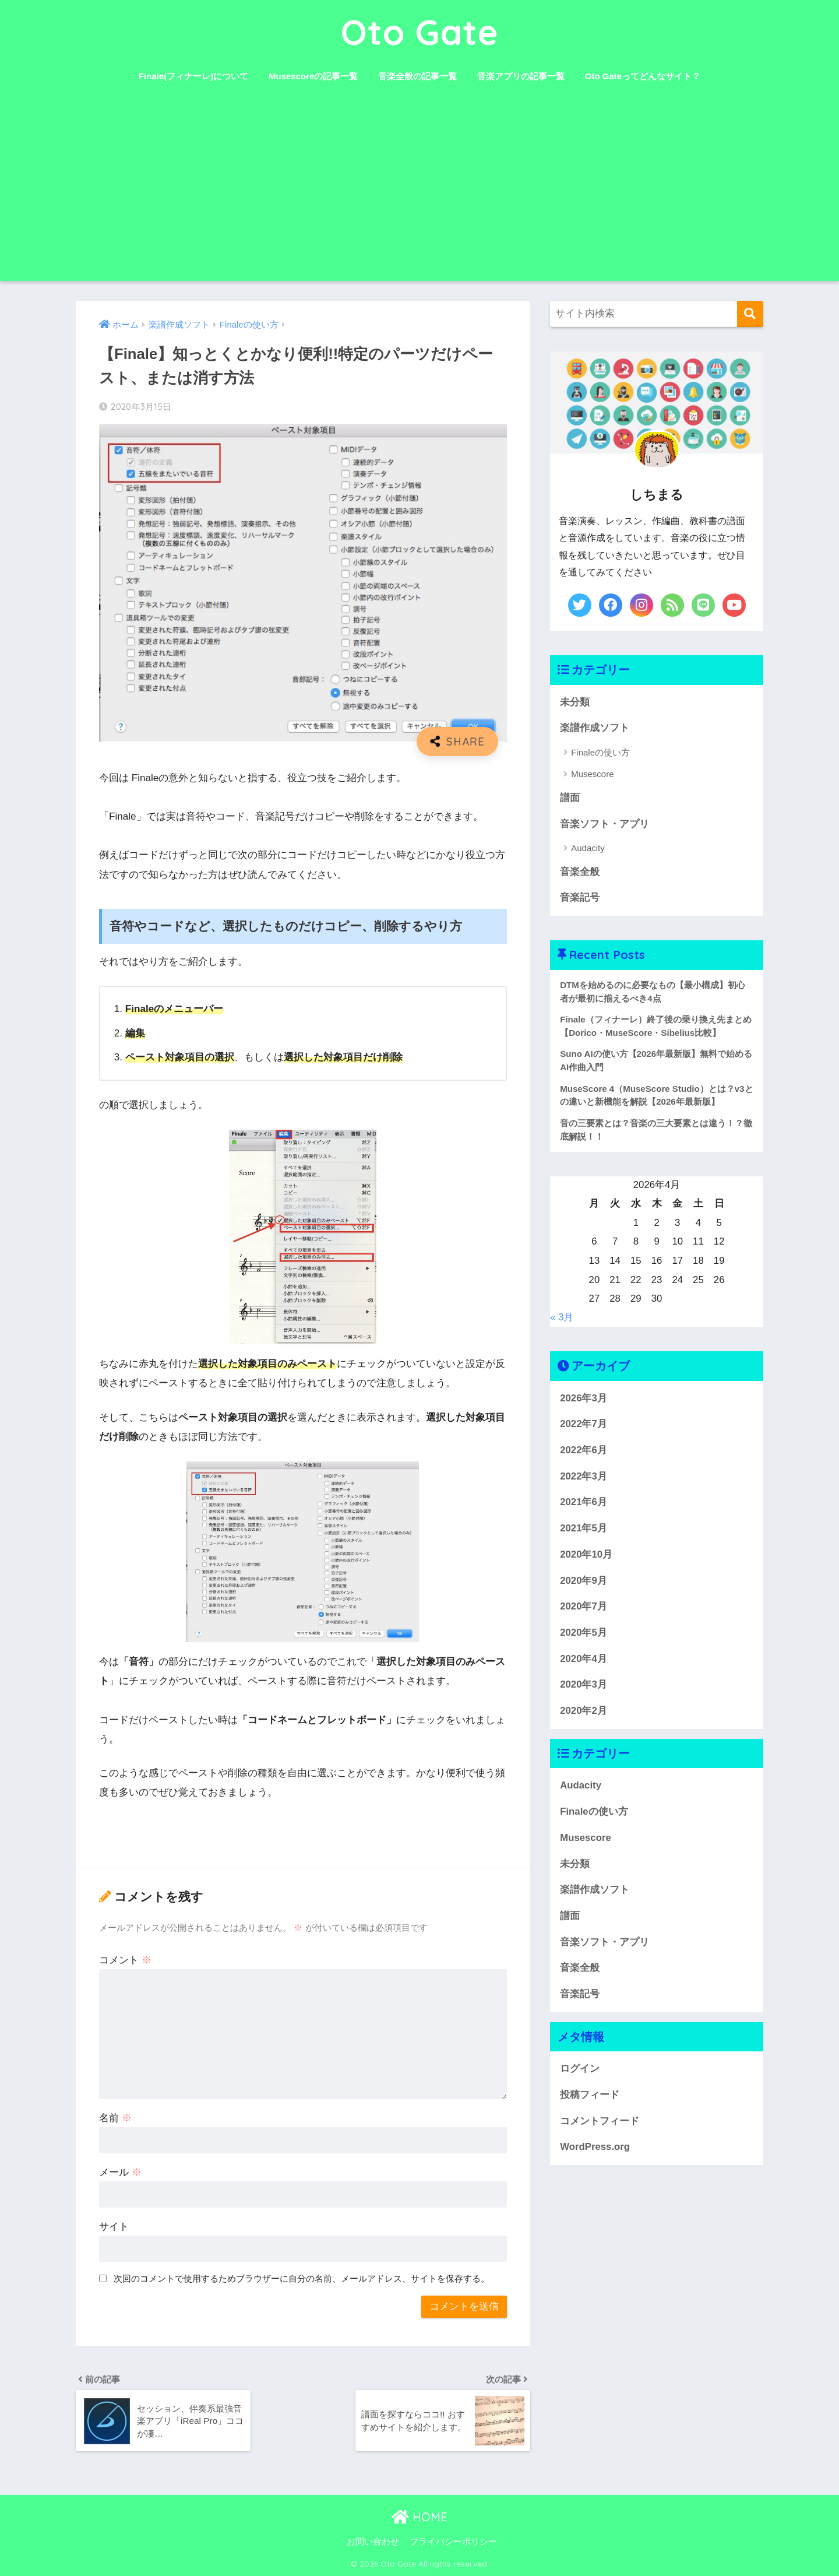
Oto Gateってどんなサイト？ (642, 76)
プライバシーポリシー (453, 2541)
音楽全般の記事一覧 (417, 76)
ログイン (580, 2068)
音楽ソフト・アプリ (604, 824)
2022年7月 (583, 1423)
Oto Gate (420, 32)
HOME (419, 2517)
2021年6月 (583, 1501)
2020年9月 (583, 1580)
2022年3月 (583, 1476)
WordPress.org (595, 2146)
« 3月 (561, 1317)
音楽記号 (580, 897)
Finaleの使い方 (600, 752)
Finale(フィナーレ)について (193, 76)
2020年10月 (586, 1554)
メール (120, 2172)
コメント (125, 1960)
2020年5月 (583, 1632)
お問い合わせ (373, 2541)
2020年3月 (583, 1684)
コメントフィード (599, 2121)
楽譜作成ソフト (594, 727)
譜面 (570, 797)
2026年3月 (583, 1398)
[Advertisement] (419, 193)
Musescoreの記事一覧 (313, 76)
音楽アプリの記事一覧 (521, 76)
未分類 (575, 702)
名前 (115, 2118)
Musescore (592, 774)
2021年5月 (583, 1528)
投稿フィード (589, 2094)
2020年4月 (583, 1658)
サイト (114, 2226)
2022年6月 (583, 1450)
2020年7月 (583, 1606)
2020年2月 (583, 1710)
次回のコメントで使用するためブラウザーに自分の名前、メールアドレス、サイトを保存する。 (301, 2278)
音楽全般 (580, 871)
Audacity (588, 848)
